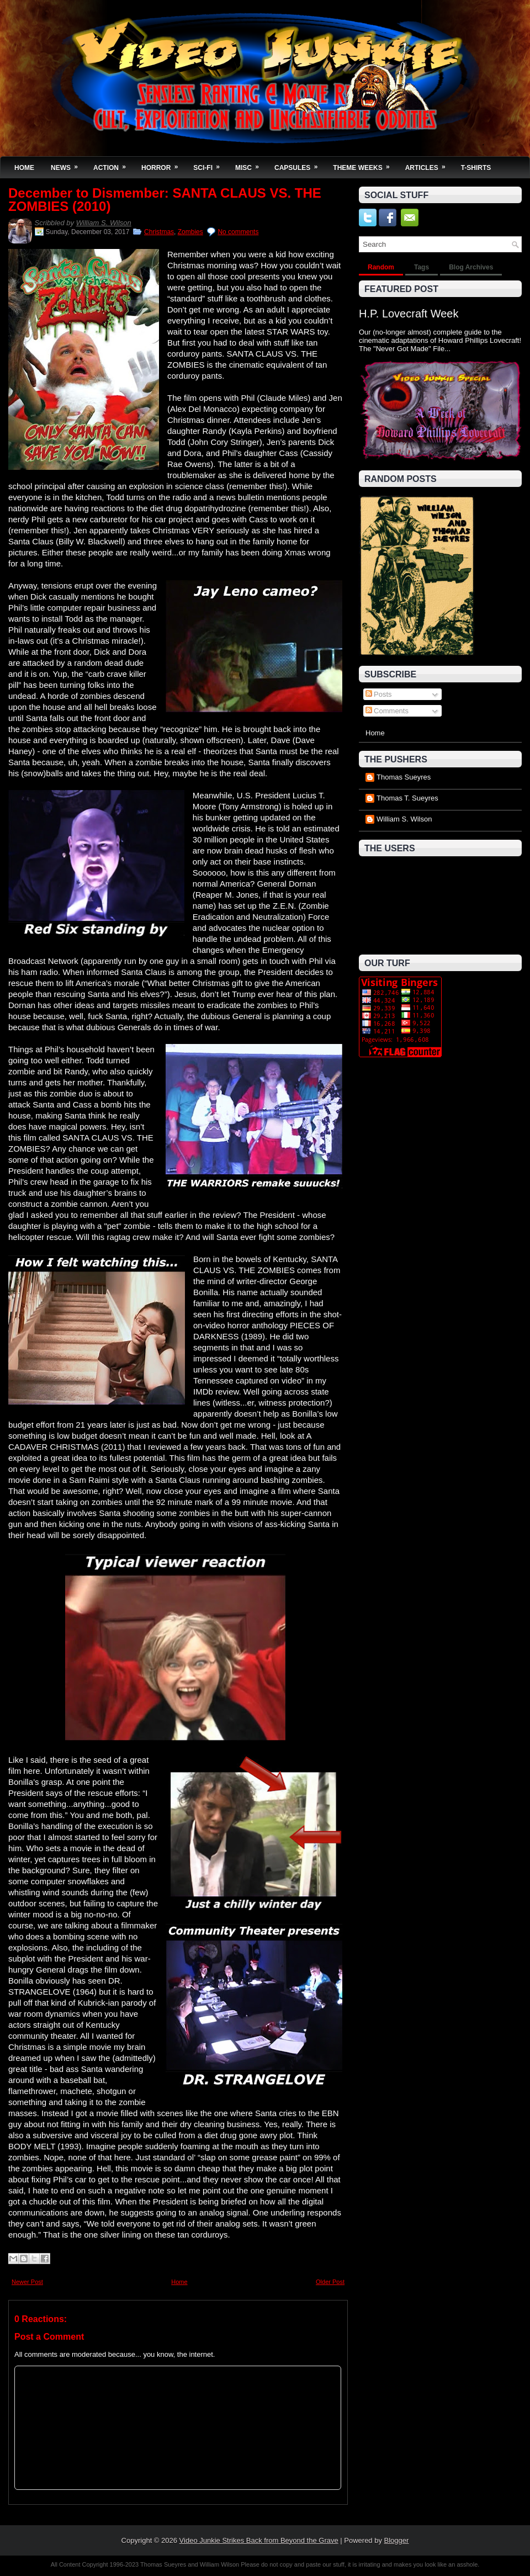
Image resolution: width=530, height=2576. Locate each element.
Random (381, 267)
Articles (429, 164)
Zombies (190, 232)
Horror (163, 164)
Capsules (299, 164)
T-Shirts (476, 168)
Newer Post (27, 2281)
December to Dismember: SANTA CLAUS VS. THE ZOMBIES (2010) (164, 200)
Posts (378, 694)
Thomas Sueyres (404, 777)
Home (24, 168)
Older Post (330, 2281)
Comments (387, 711)
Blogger (396, 2540)
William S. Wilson (103, 223)
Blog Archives (471, 267)
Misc (250, 164)
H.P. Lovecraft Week (408, 314)
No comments (238, 232)
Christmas (159, 232)
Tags (421, 267)
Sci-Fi (210, 164)
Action (113, 164)
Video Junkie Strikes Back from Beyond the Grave (258, 2540)
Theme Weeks (364, 164)
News (68, 164)
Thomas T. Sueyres (407, 798)
